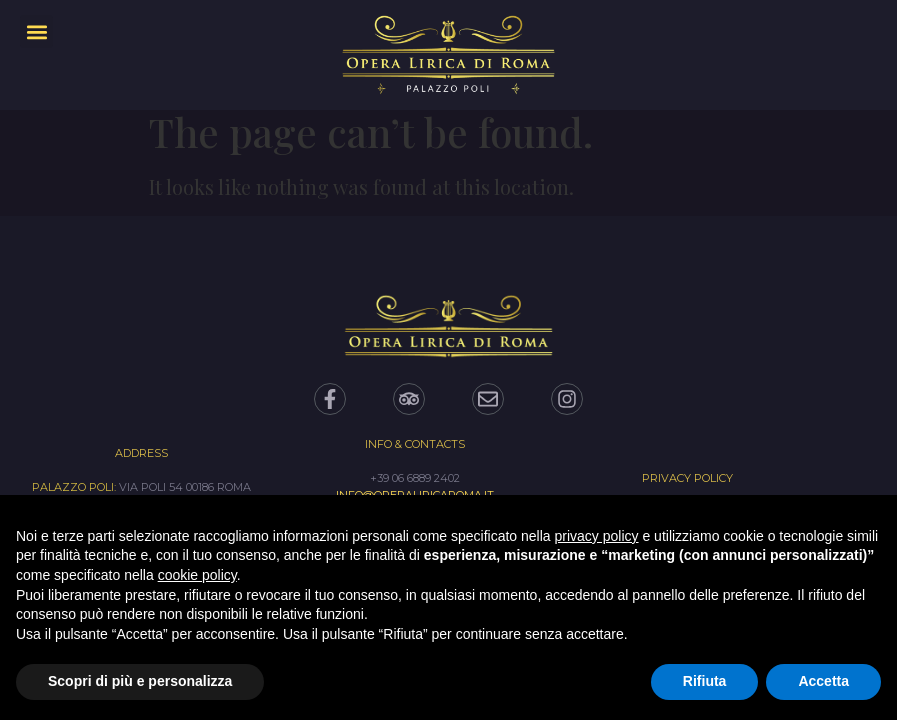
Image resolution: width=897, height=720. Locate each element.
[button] (36, 31)
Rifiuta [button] (705, 681)
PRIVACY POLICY (687, 478)
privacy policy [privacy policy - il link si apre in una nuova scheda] (597, 536)
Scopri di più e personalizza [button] (140, 681)
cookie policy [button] (197, 575)
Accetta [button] (823, 681)
